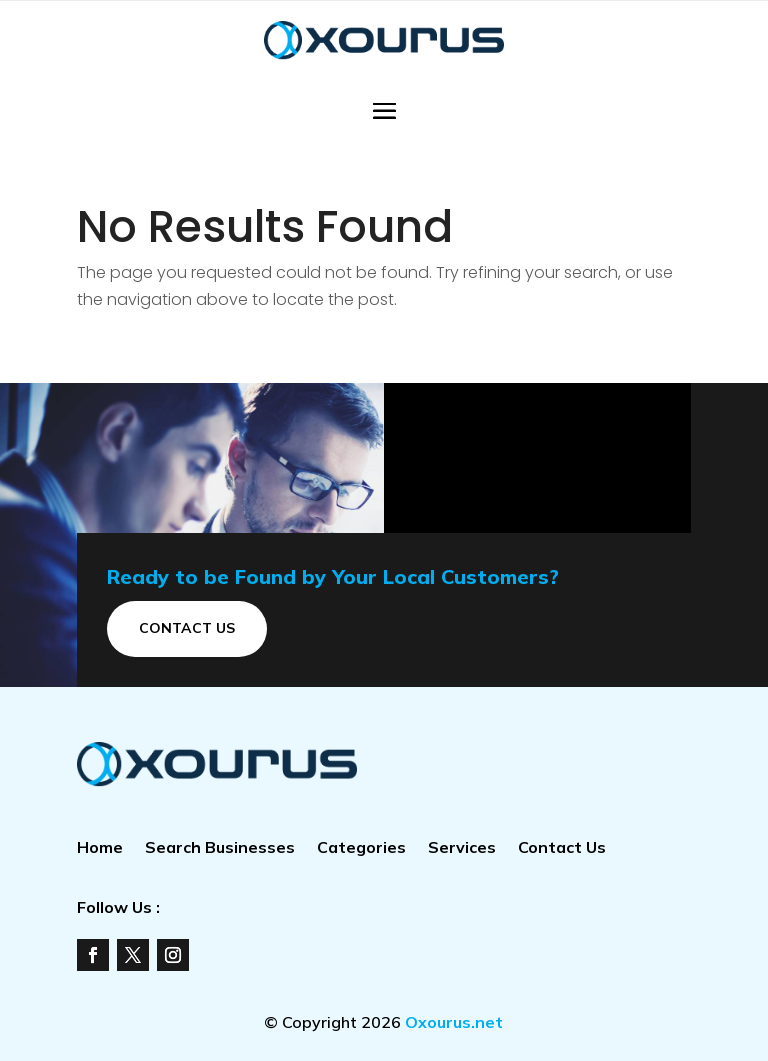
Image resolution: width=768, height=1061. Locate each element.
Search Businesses (220, 848)
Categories (361, 848)
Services (462, 848)
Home (100, 848)
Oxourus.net (454, 1022)
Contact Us (187, 628)
